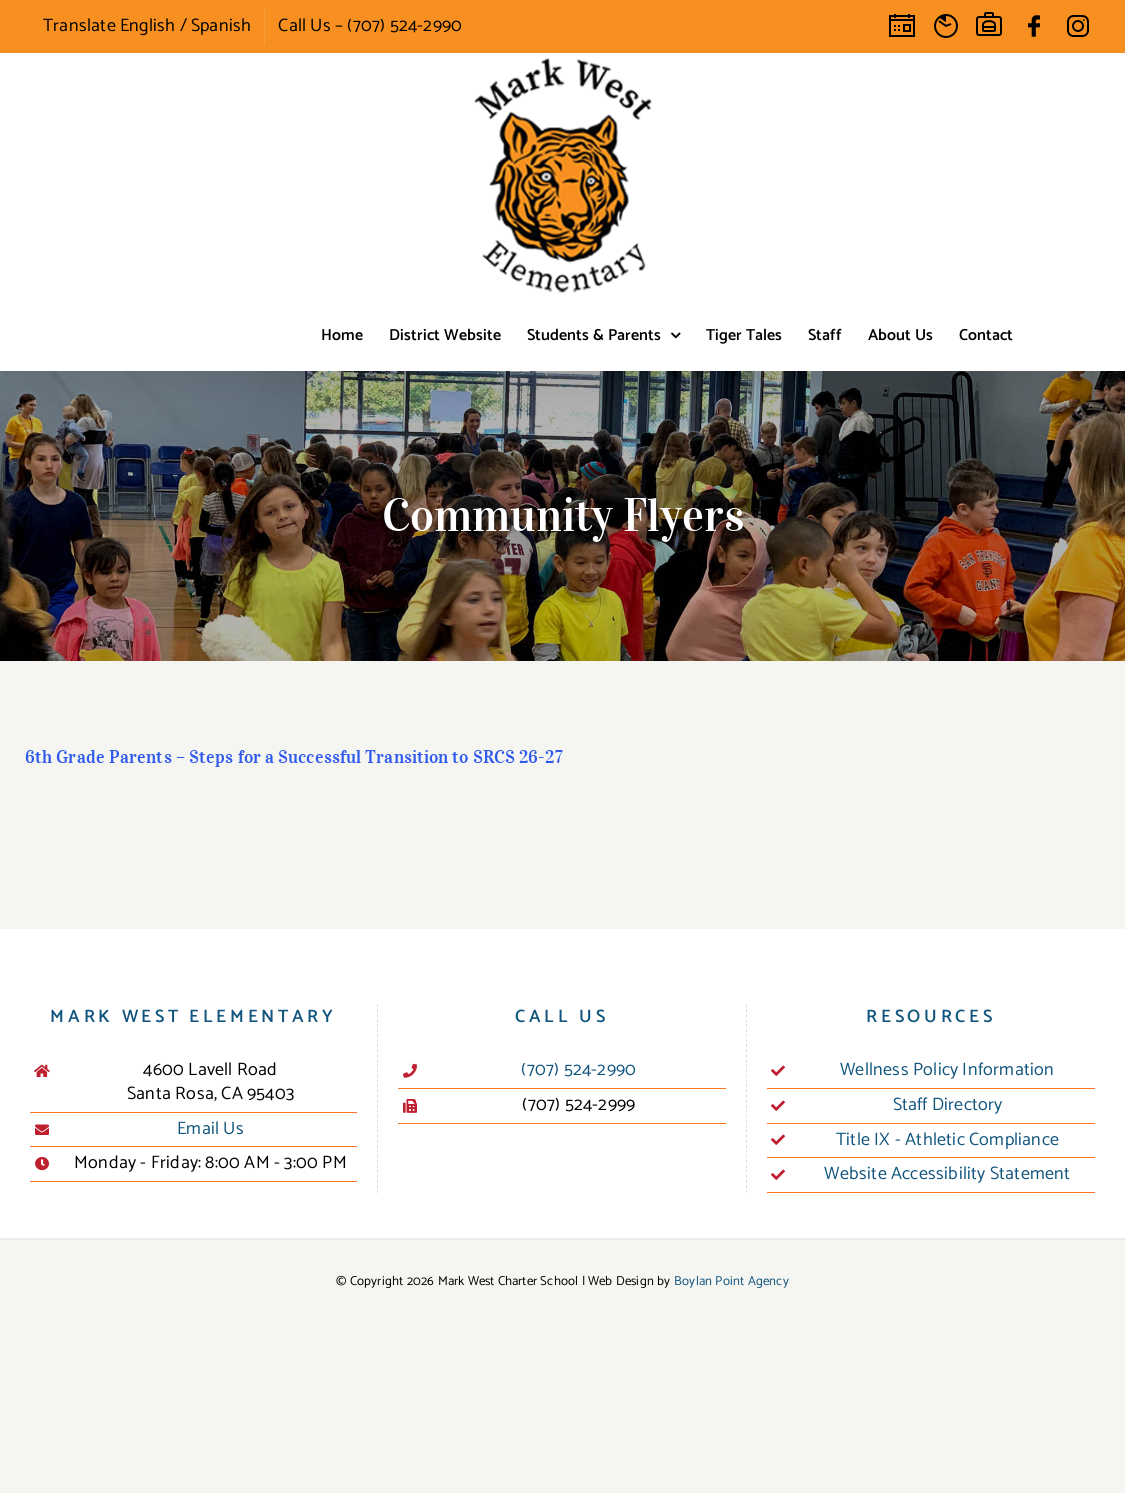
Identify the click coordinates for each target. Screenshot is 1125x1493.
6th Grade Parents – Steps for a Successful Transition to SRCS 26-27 (294, 757)
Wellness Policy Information (947, 1071)
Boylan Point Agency (731, 1281)
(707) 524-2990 (578, 1071)
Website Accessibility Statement (947, 1175)
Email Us (210, 1130)
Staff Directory (948, 1106)
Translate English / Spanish (147, 26)
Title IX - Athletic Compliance (947, 1141)
